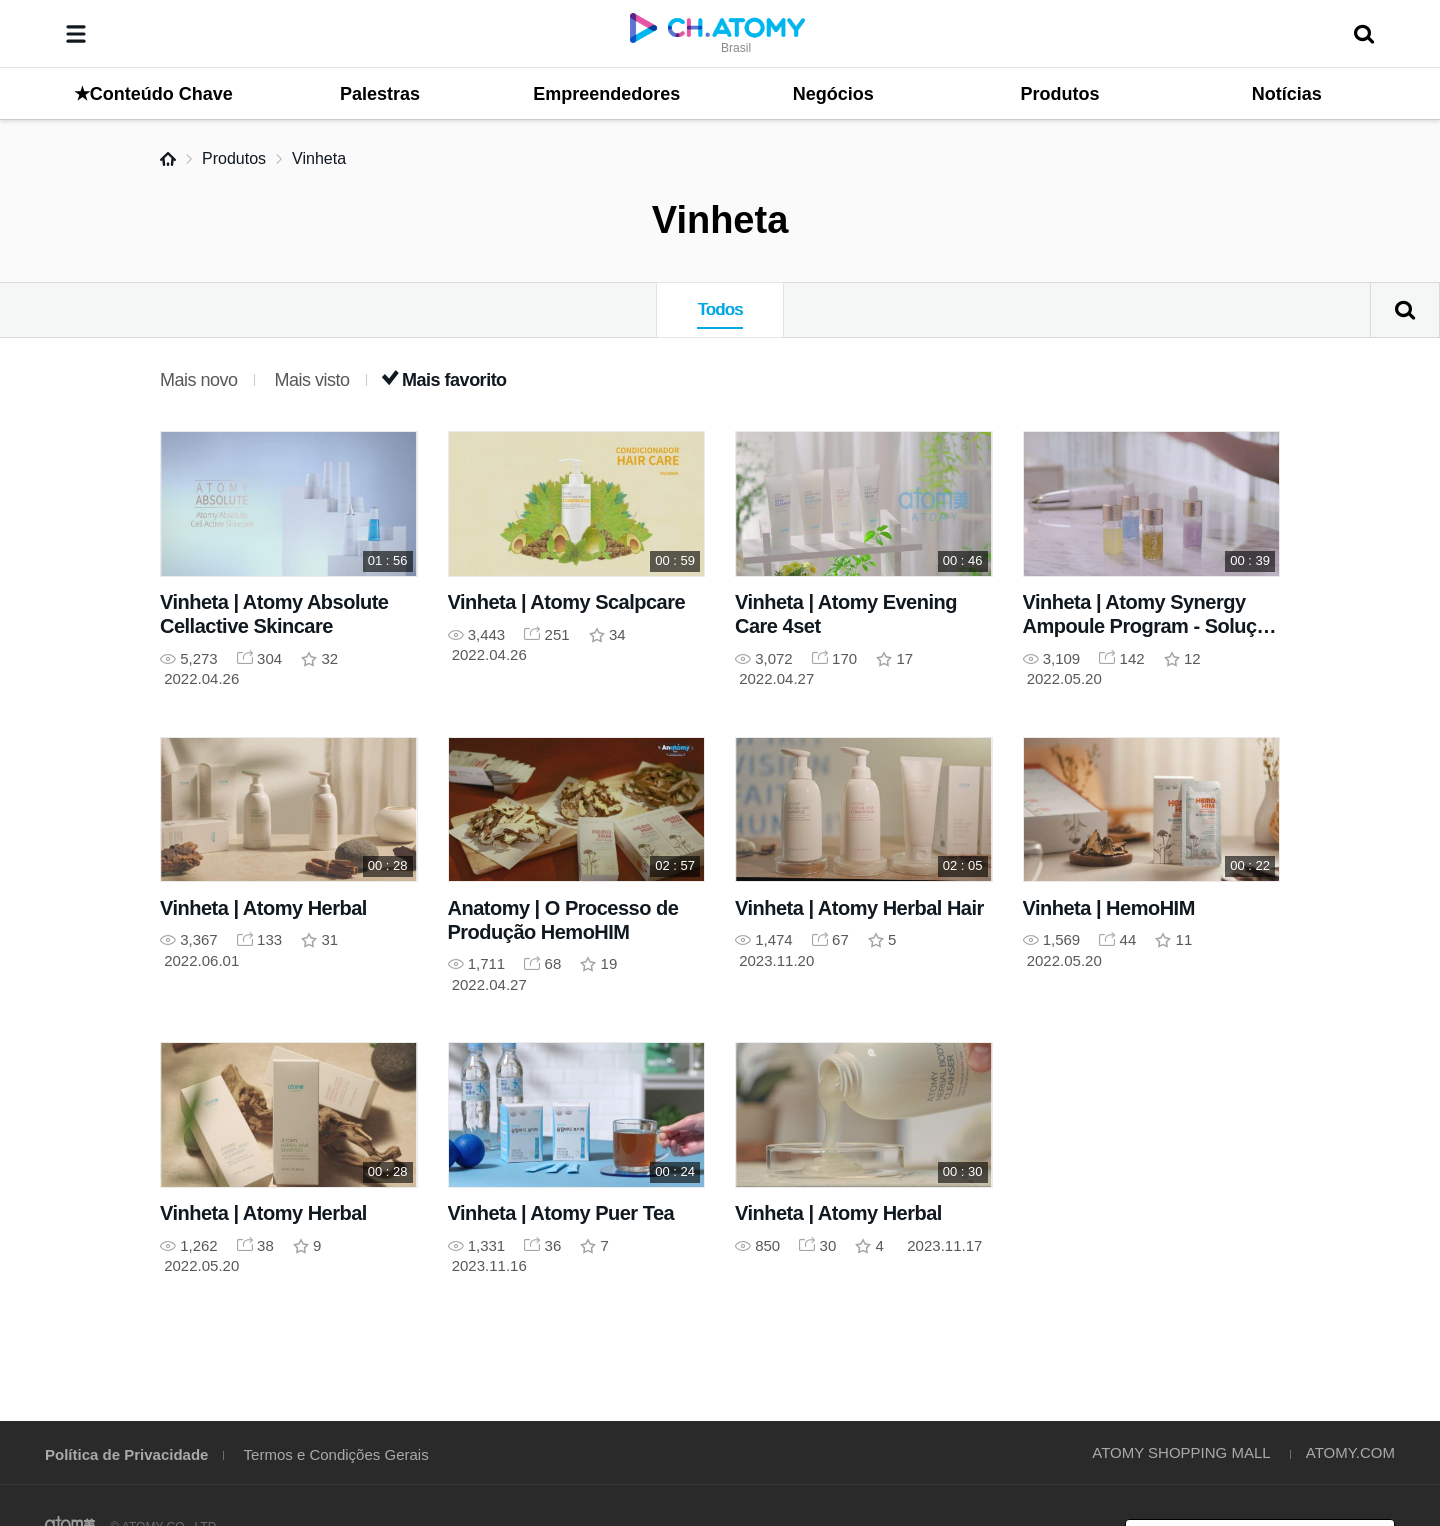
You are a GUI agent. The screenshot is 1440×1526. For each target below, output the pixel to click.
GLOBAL (1342, 1333)
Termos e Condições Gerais (336, 1454)
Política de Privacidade (126, 1454)
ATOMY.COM (1350, 1452)
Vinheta (319, 158)
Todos (719, 309)
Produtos (234, 158)
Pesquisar (1405, 310)
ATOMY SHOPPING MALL (1181, 1452)
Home (168, 159)
